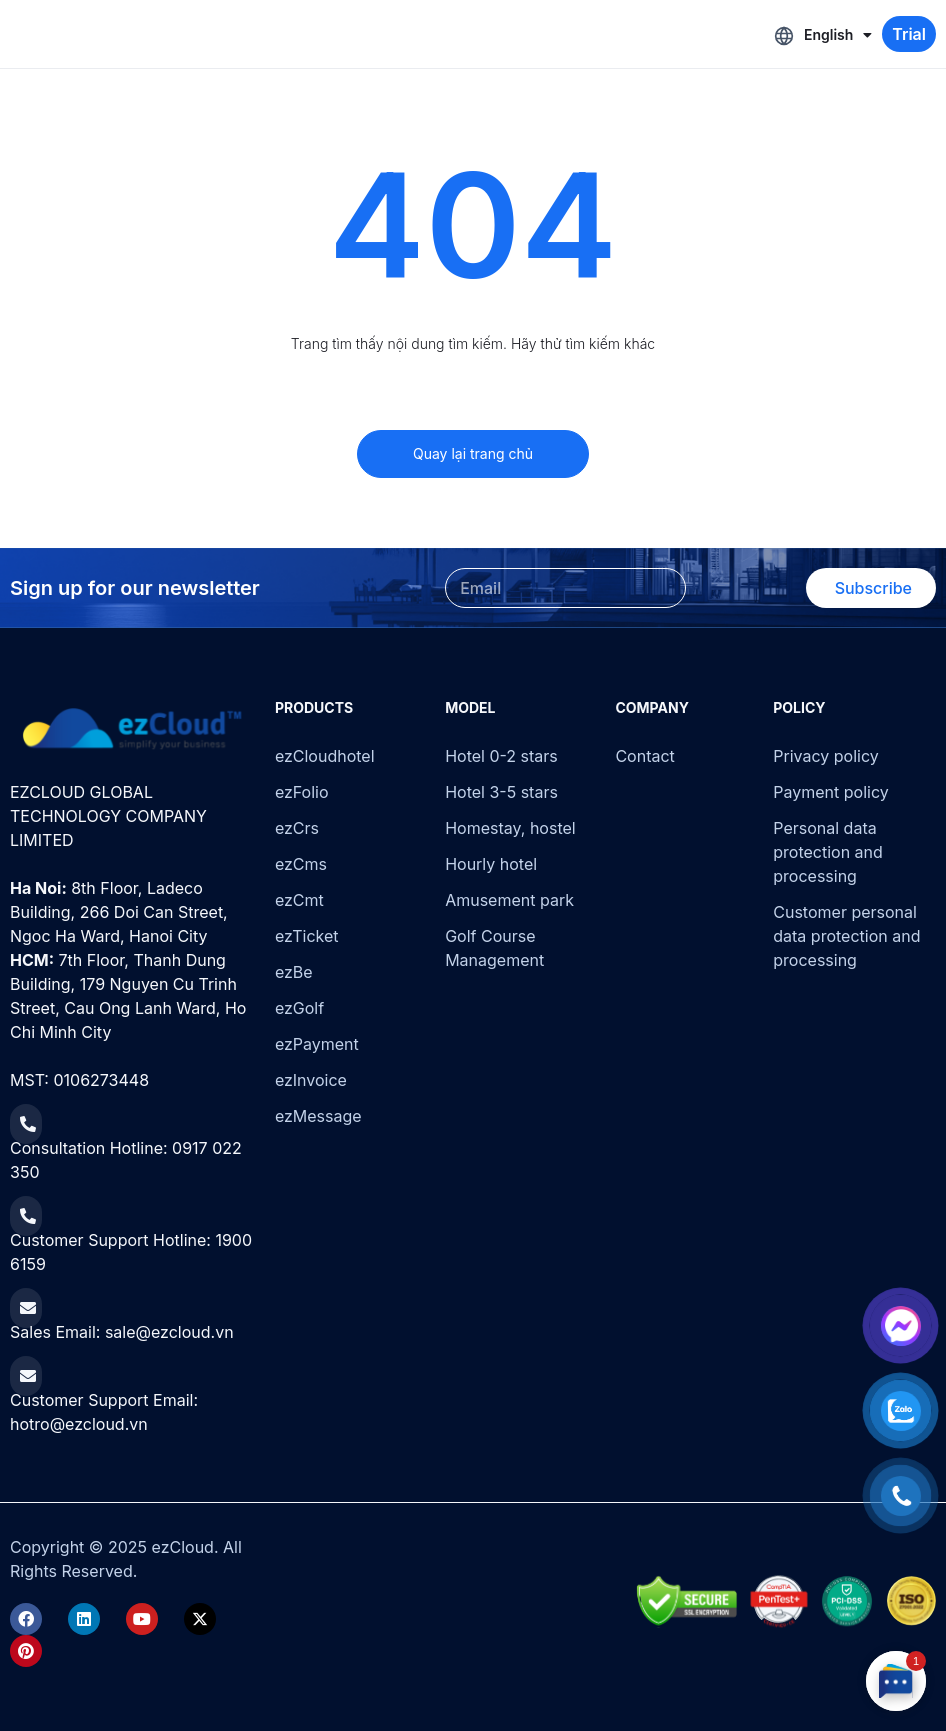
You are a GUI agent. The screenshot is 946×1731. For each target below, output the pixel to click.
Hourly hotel (491, 864)
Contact (644, 756)
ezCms (301, 864)
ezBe (294, 972)
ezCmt (299, 900)
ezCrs (297, 828)
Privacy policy (825, 756)
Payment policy (830, 792)
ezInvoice (311, 1080)
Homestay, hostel (510, 828)
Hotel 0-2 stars (501, 756)
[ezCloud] (132, 729)
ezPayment (317, 1044)
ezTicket (307, 936)
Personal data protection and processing (828, 852)
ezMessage (318, 1116)
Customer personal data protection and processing (846, 936)
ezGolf (299, 1008)
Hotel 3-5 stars (501, 792)
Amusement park (509, 900)
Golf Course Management (494, 948)
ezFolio (302, 792)
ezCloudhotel (325, 756)
